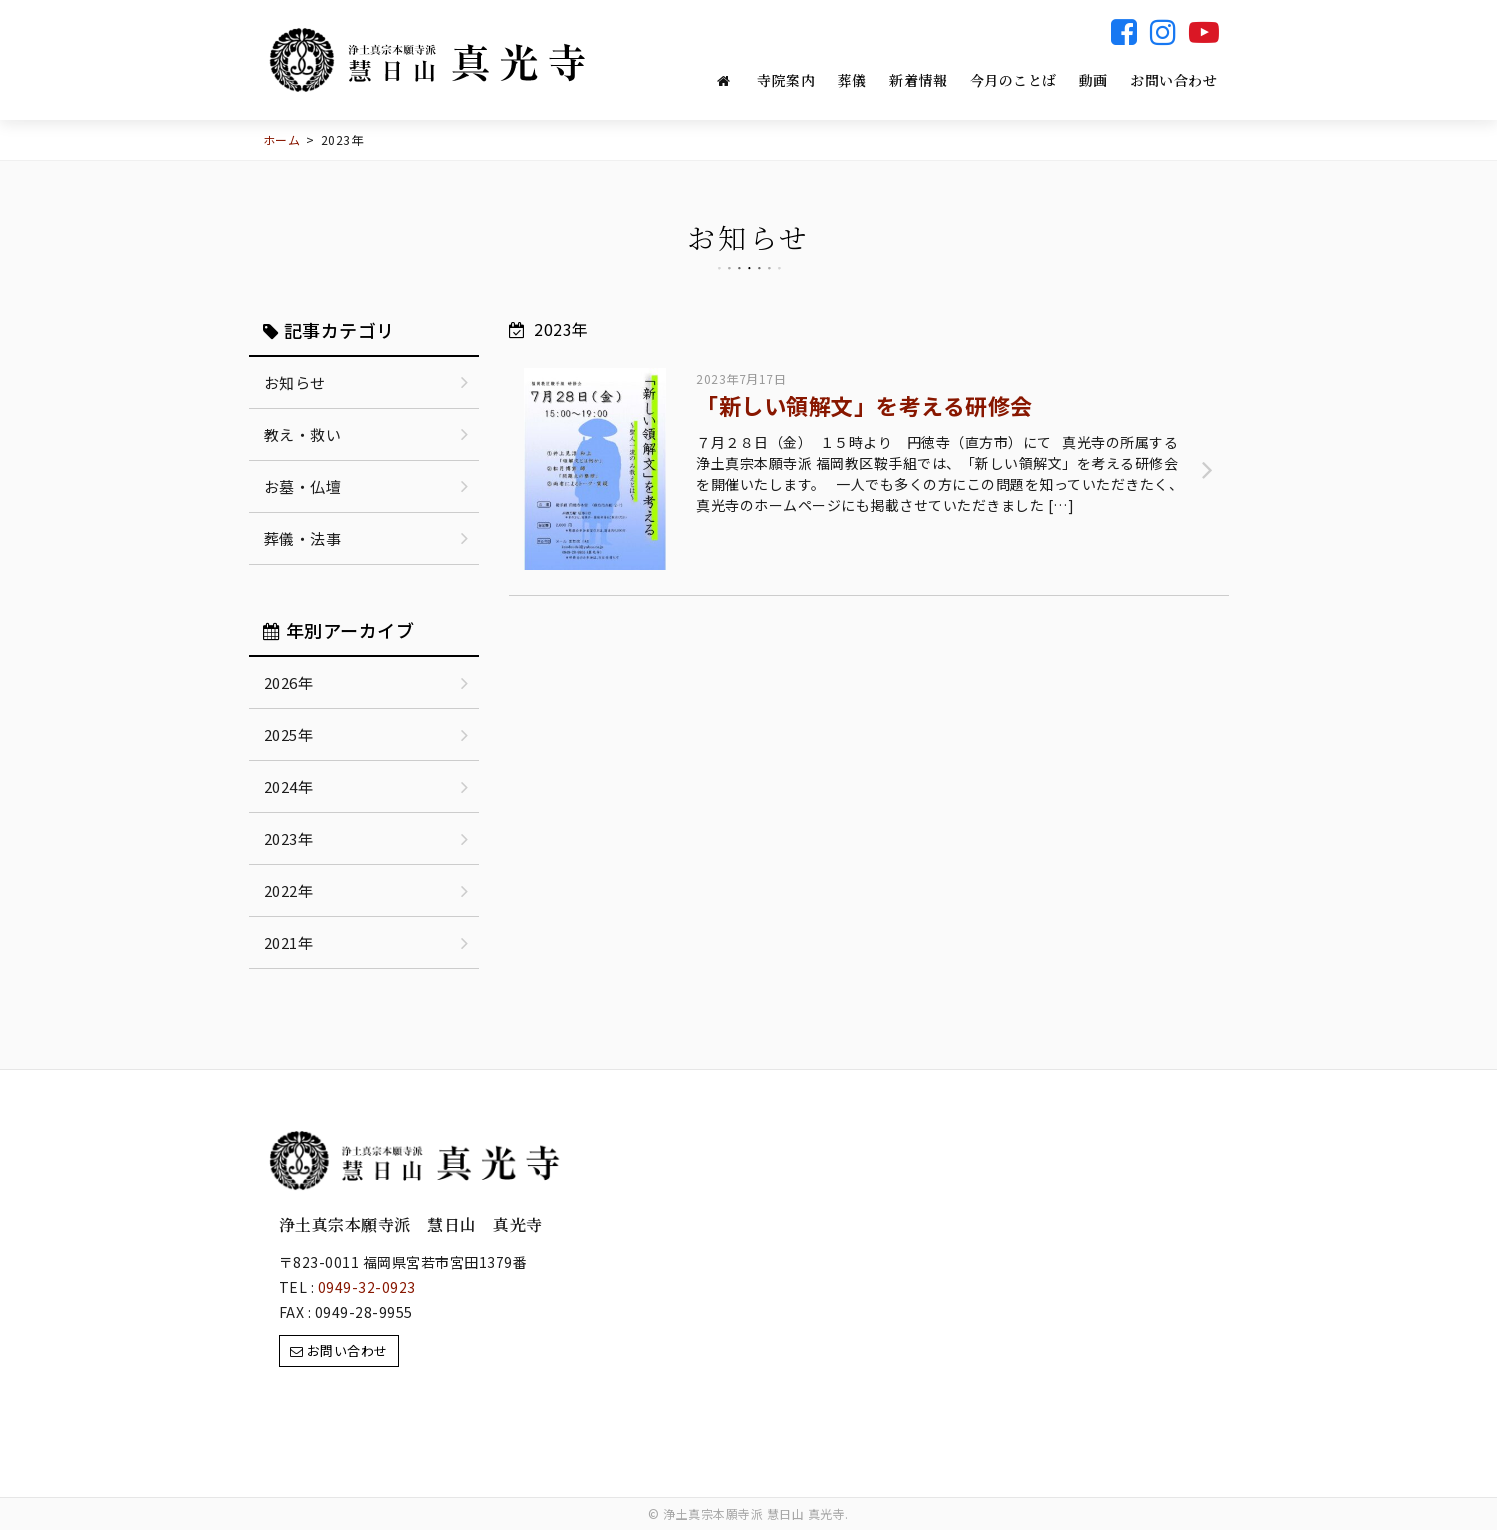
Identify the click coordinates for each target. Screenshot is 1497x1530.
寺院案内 (786, 80)
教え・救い (303, 434)
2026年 (289, 682)
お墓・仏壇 (303, 486)
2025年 (289, 734)
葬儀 (852, 80)
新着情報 (918, 80)
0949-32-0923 (367, 1287)
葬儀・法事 (303, 538)
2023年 (289, 838)
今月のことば (1013, 80)
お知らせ (295, 382)
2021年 (289, 942)
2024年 (289, 786)
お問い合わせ (1173, 80)
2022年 (289, 890)
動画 (1093, 80)
